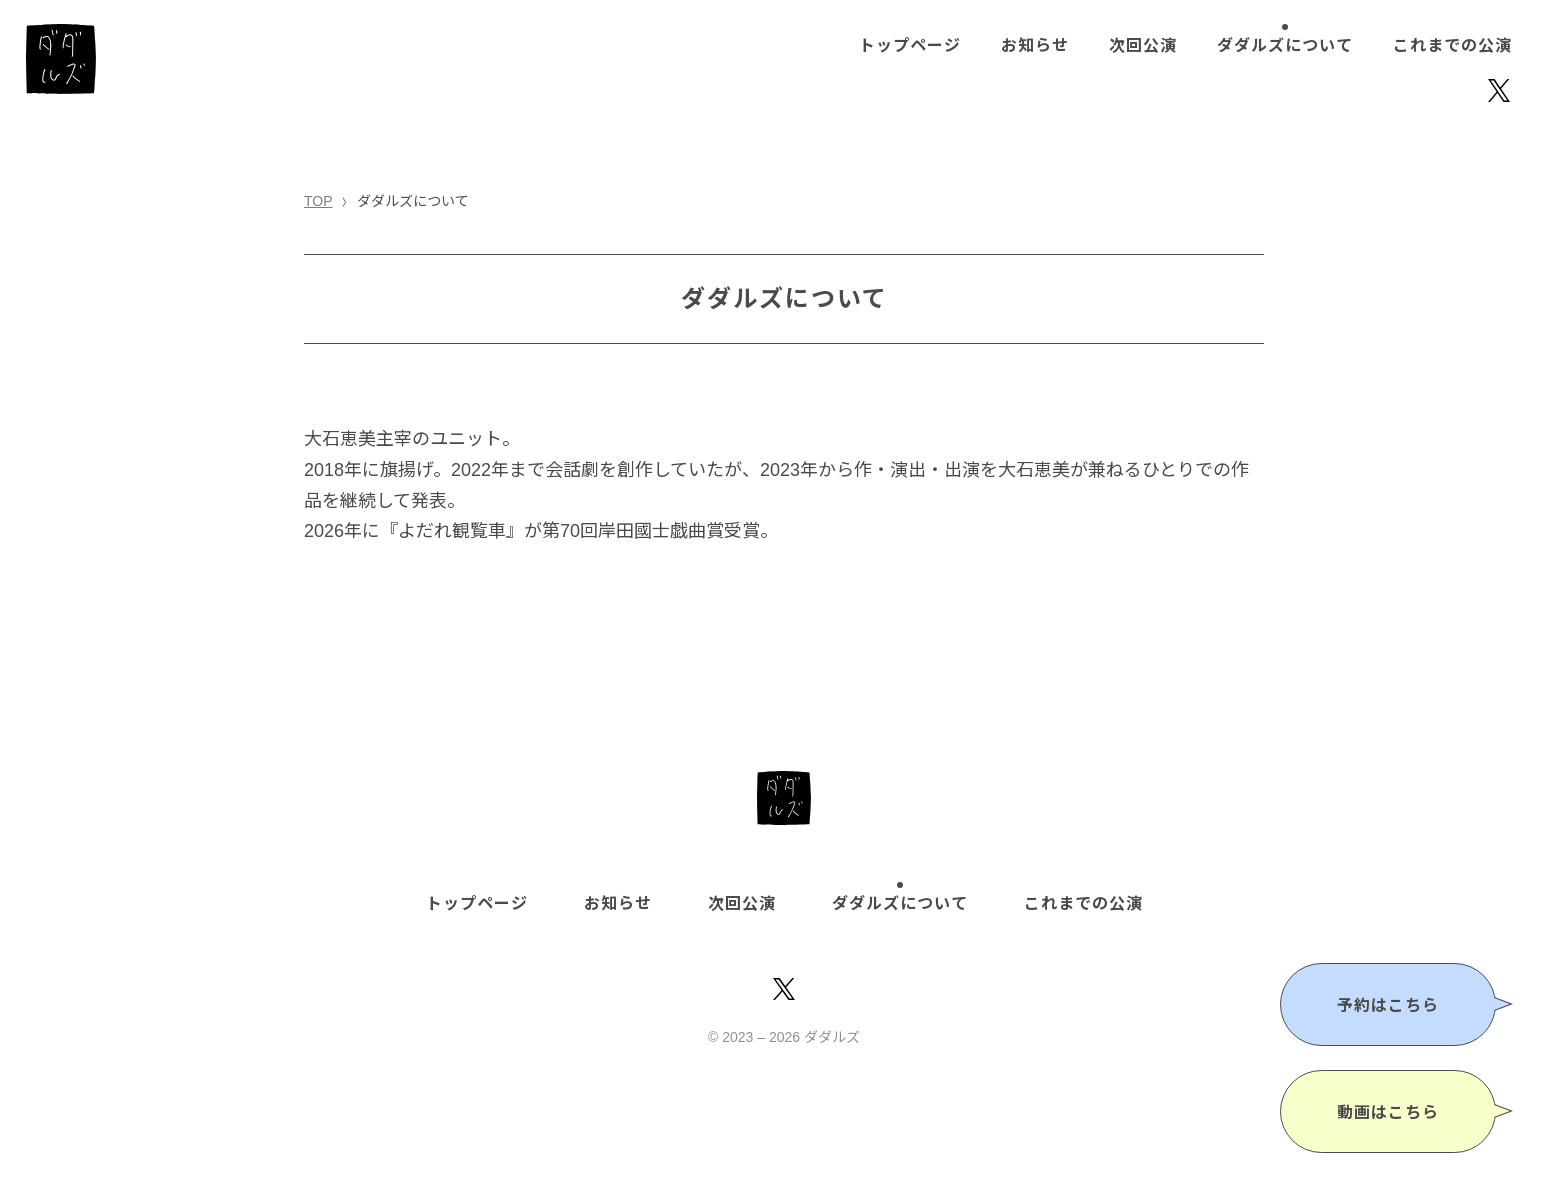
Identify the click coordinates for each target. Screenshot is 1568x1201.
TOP (318, 201)
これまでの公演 (1452, 45)
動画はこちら (1388, 1112)
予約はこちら (1388, 1005)
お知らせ (1035, 45)
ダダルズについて (1285, 45)
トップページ (910, 45)
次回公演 (1143, 45)
